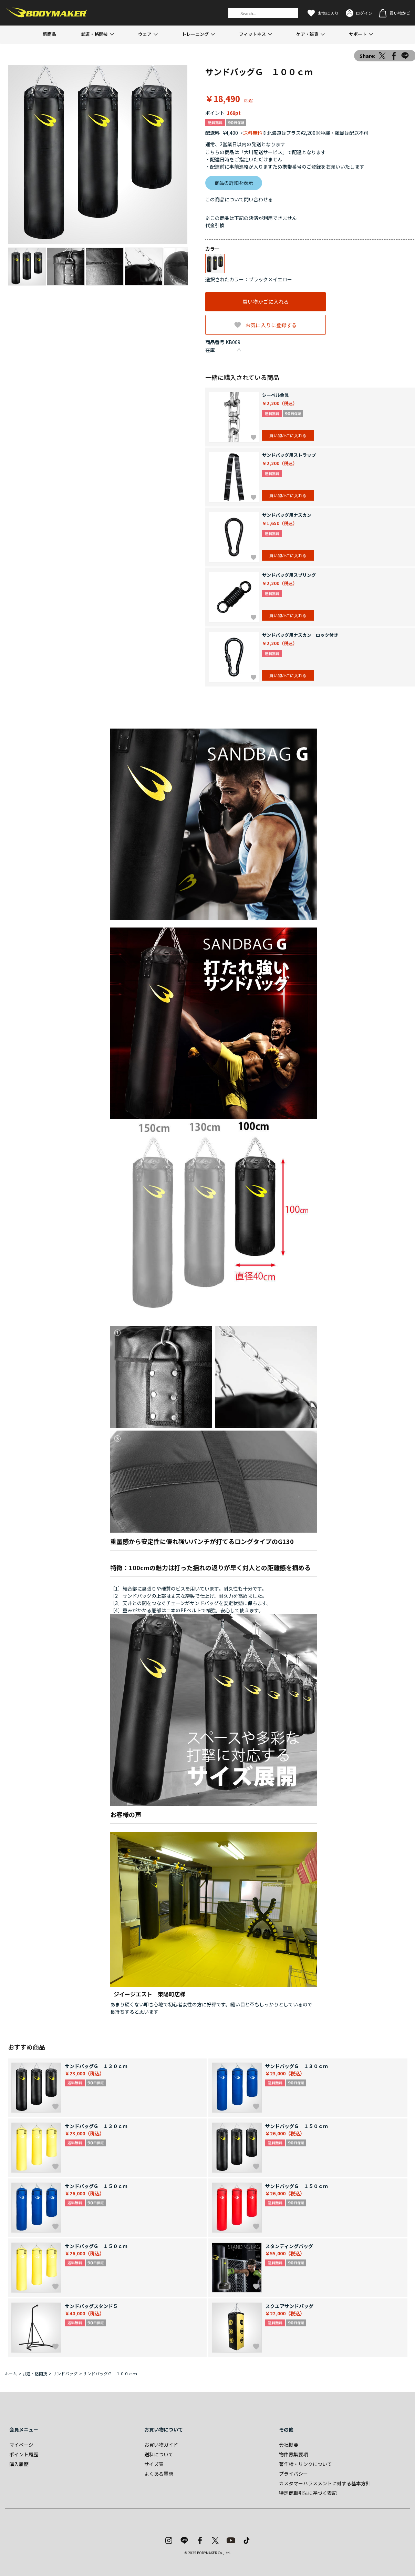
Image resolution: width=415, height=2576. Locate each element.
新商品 (49, 34)
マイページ (21, 2444)
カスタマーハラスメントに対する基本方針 (325, 2483)
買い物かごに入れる (265, 301)
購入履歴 (19, 2463)
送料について (158, 2454)
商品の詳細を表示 (234, 182)
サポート (358, 34)
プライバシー (293, 2473)
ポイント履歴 (23, 2454)
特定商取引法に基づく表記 (308, 2492)
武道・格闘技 (94, 34)
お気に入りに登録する (271, 325)
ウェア (145, 34)
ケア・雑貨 (307, 34)
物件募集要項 (293, 2454)
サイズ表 (154, 2463)
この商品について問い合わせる (239, 199)
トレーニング (195, 34)
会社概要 (288, 2444)
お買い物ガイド (161, 2444)
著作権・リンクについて (305, 2463)
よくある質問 (158, 2473)
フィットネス (252, 34)
